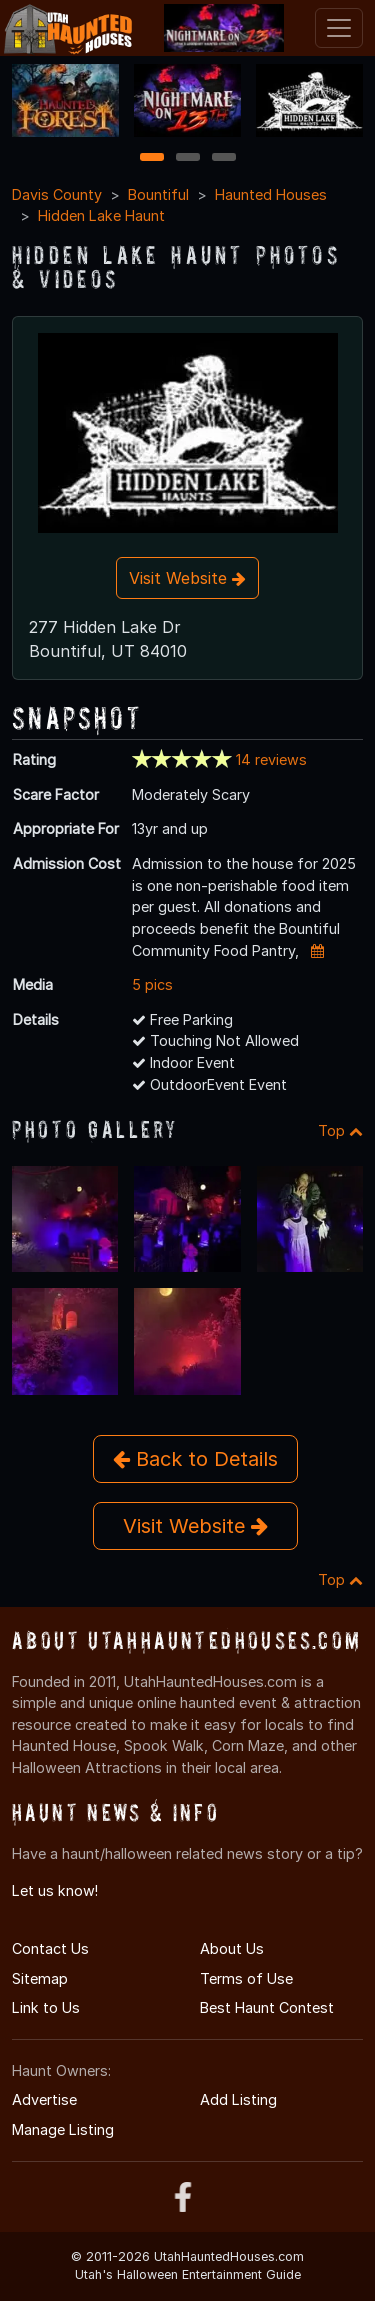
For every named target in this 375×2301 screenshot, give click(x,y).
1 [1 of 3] (151, 158)
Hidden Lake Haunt (101, 215)
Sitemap (40, 1978)
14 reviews (271, 759)
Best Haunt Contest (267, 2007)
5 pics (152, 984)
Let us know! (55, 1890)
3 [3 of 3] (224, 158)
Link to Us (46, 2007)
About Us (232, 1948)
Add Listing (238, 2099)
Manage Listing (63, 2129)
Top (340, 1130)
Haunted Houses (271, 194)
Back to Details (195, 1459)
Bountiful (158, 194)
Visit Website (187, 578)
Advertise (44, 2099)
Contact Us (50, 1948)
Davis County (57, 194)
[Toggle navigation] (339, 28)
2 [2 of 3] (188, 158)
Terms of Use (246, 1978)
